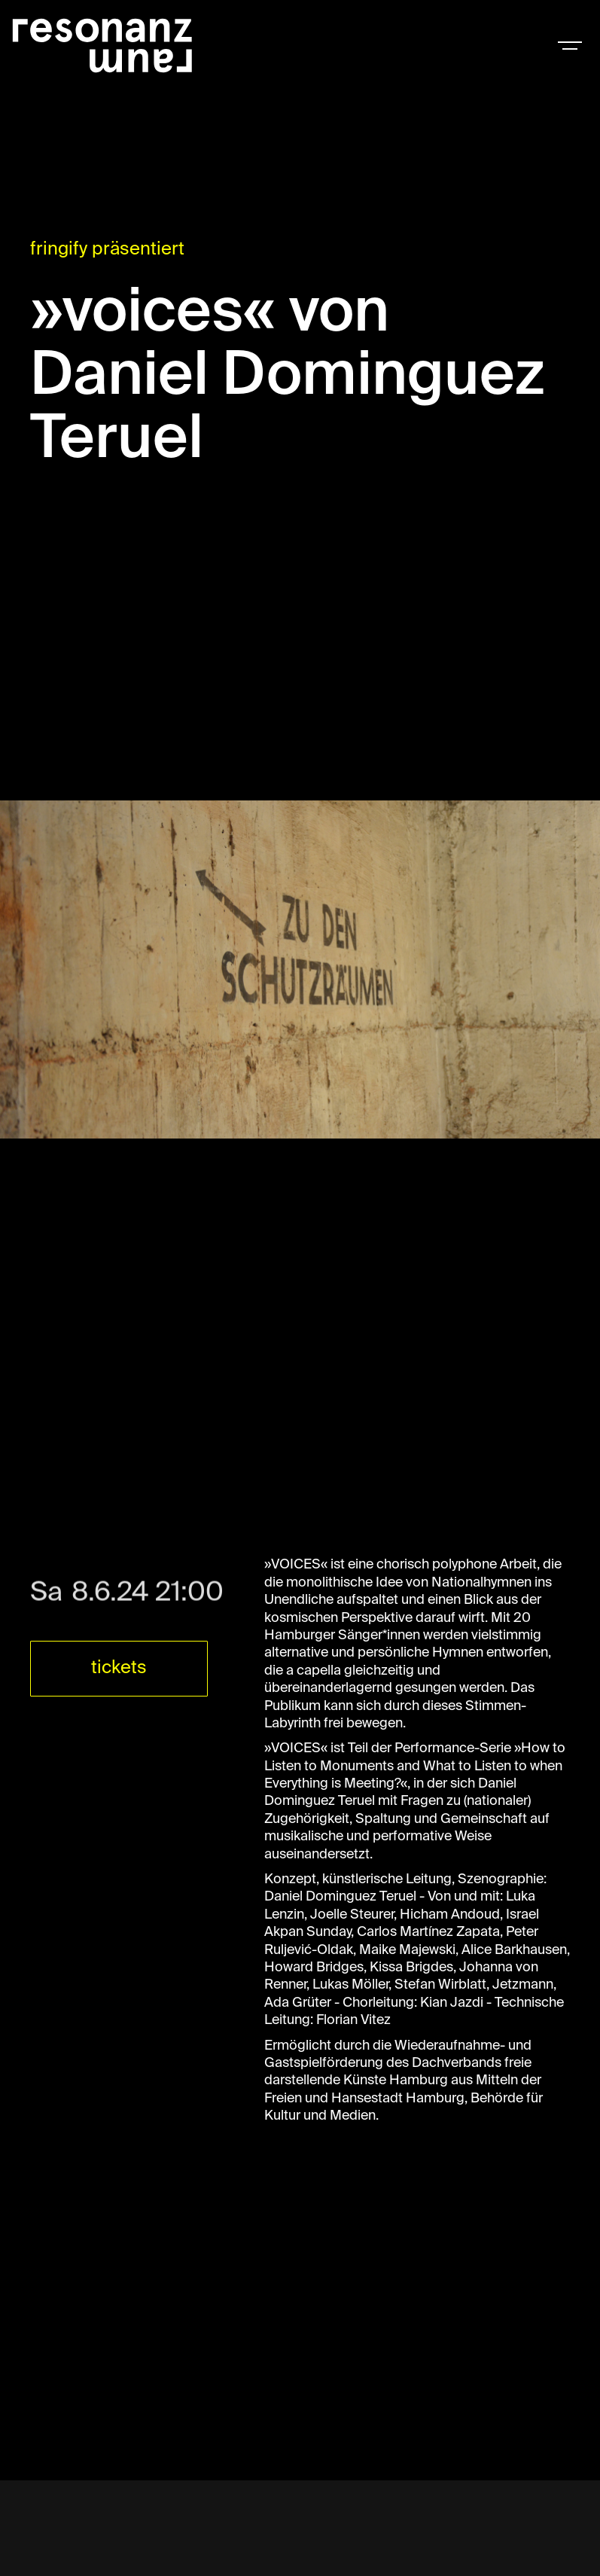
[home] (102, 45)
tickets (119, 1668)
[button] (570, 45)
